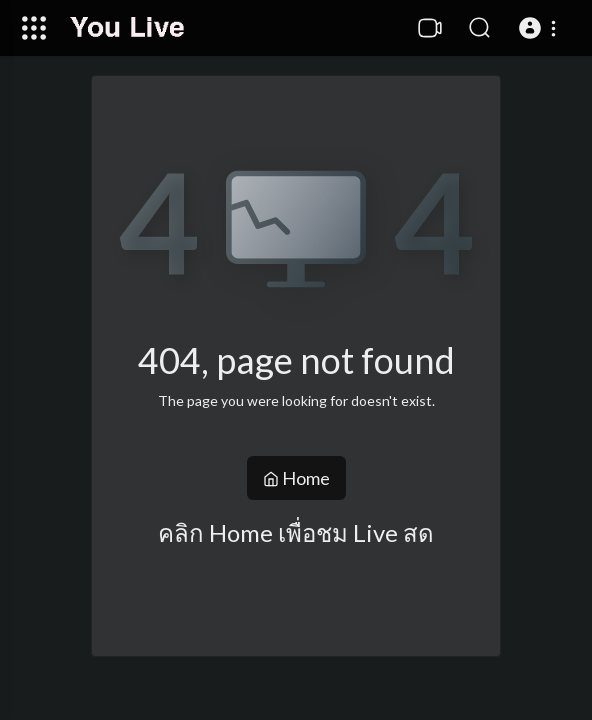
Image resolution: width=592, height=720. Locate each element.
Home (296, 478)
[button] (540, 28)
